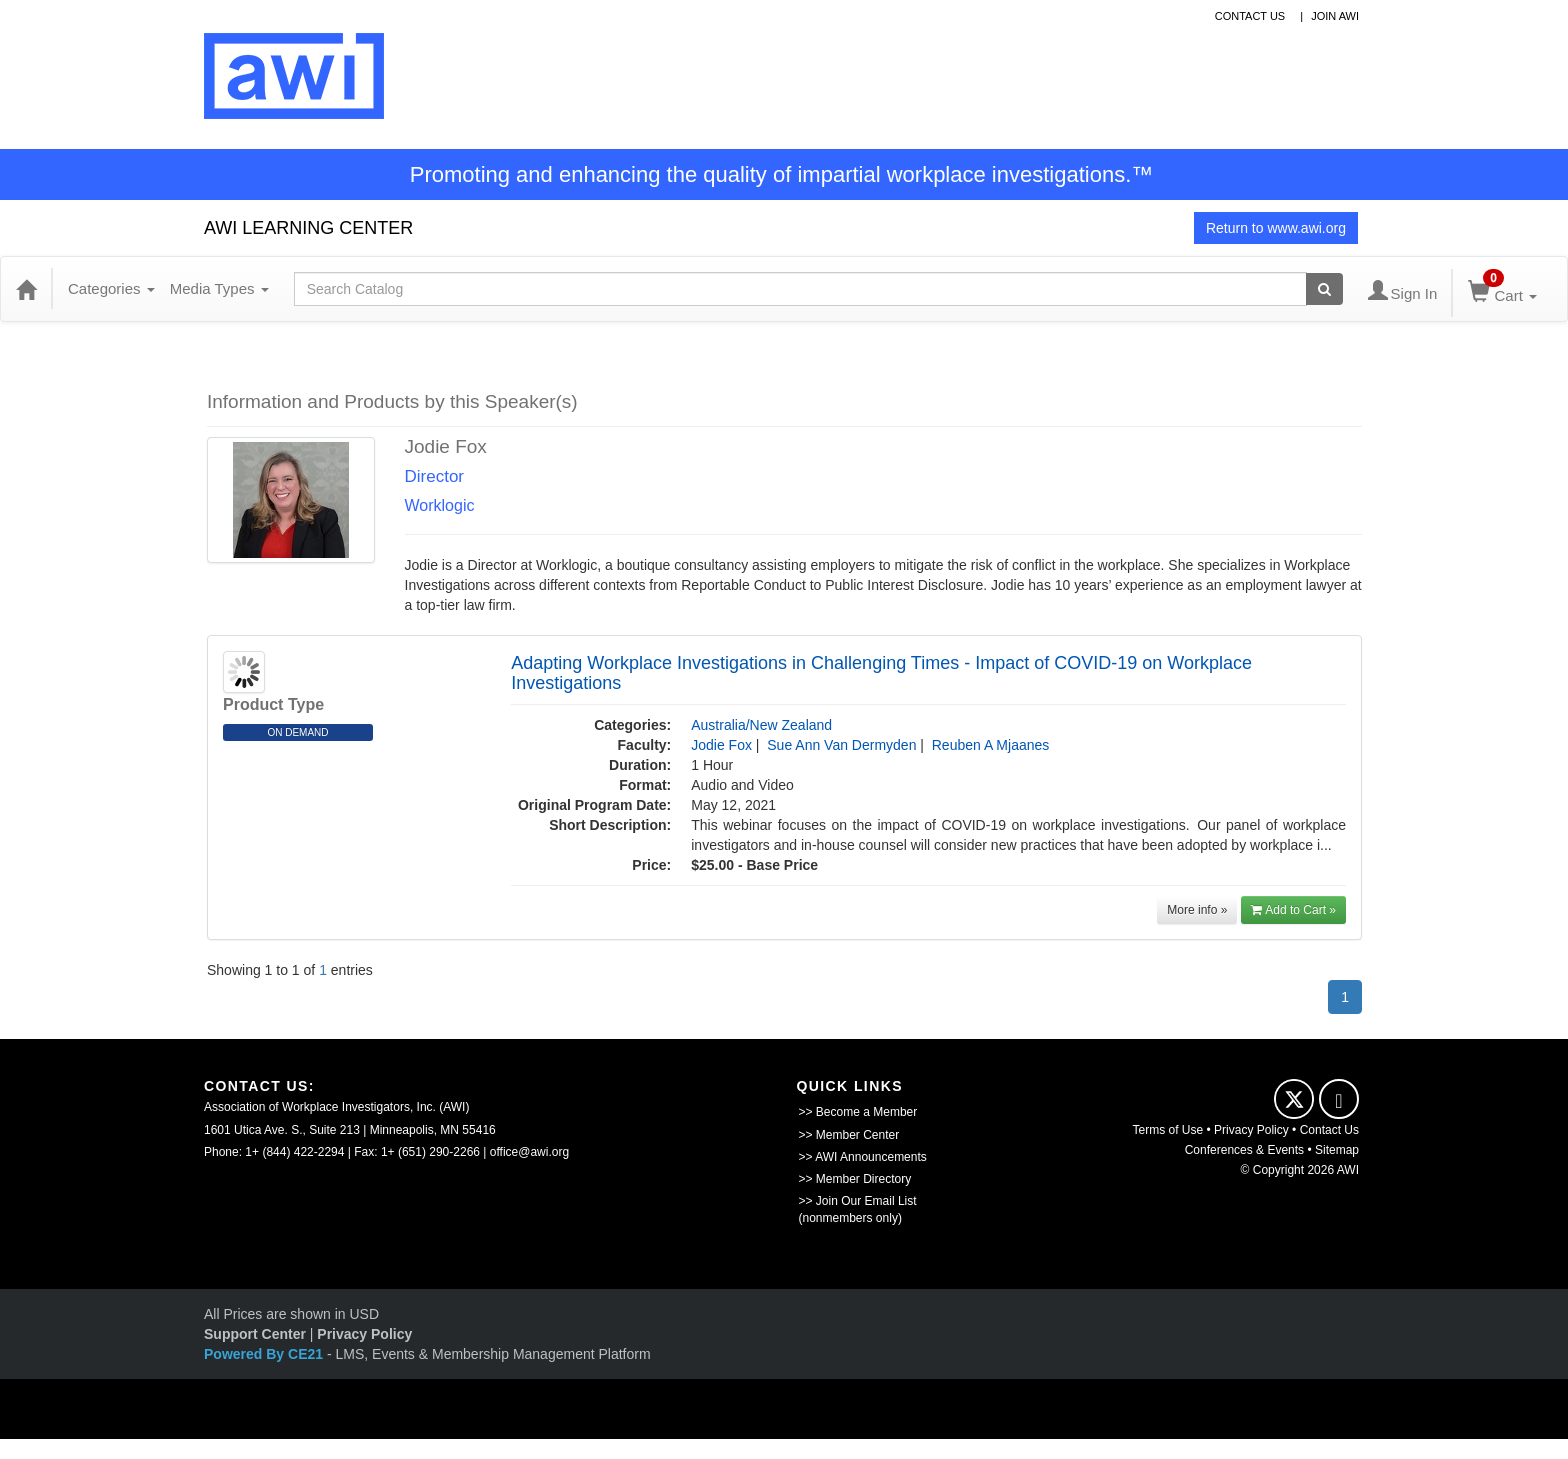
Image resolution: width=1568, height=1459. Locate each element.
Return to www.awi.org (1276, 228)
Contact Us (1329, 1130)
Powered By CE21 (265, 1354)
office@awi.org (529, 1152)
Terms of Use (1168, 1130)
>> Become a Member (858, 1112)
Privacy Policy (1251, 1130)
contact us (1250, 16)
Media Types (219, 288)
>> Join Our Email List (858, 1201)
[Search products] (1324, 289)
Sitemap (1337, 1150)
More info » (1197, 910)
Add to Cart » (1293, 910)
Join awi (1335, 16)
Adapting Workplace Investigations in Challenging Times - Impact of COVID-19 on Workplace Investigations (881, 673)
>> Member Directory (855, 1179)
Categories (111, 288)
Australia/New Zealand (761, 725)
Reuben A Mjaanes (991, 745)
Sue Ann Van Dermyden (841, 745)
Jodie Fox (721, 745)
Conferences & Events (1244, 1150)
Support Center (255, 1334)
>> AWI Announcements (863, 1157)
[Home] (26, 289)
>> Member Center (849, 1135)
